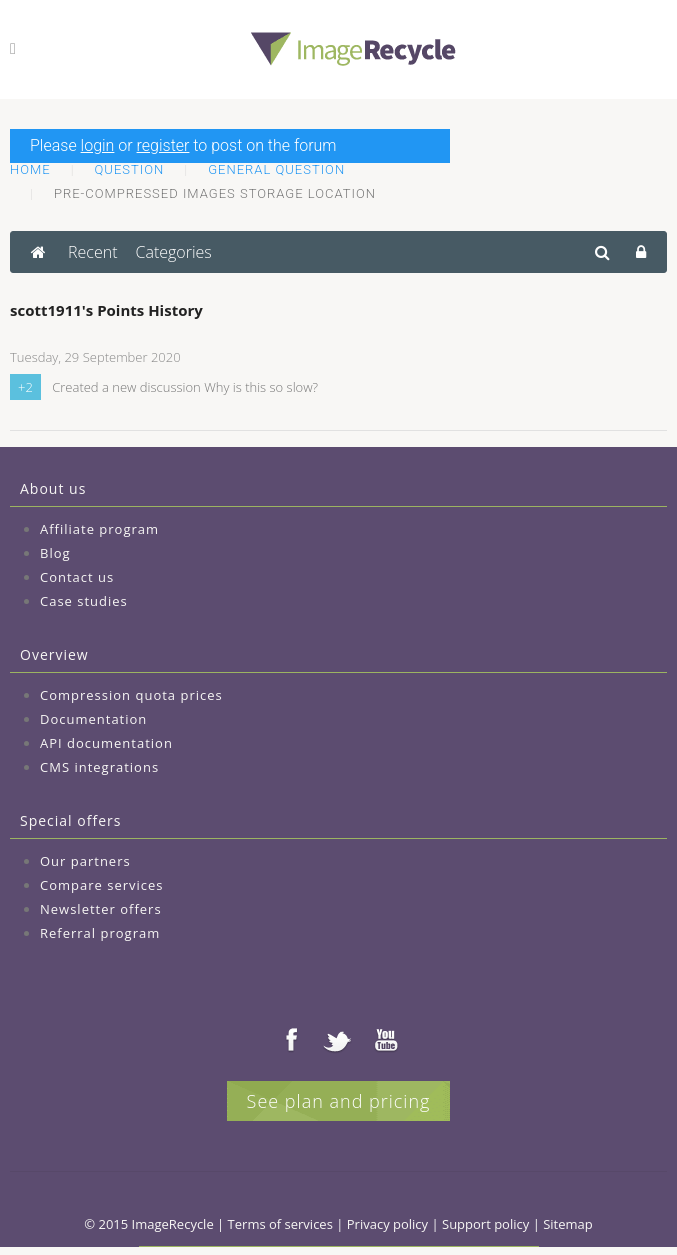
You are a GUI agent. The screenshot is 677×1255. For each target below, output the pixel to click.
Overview (54, 654)
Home (30, 169)
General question (276, 169)
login (98, 145)
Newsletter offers (101, 909)
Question (130, 169)
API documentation (106, 743)
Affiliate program (99, 529)
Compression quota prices (131, 695)
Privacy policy (387, 1224)
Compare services (102, 885)
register (163, 145)
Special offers (70, 820)
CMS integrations (99, 767)
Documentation (93, 719)
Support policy (485, 1224)
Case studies (84, 601)
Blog (55, 553)
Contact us (77, 577)
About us (53, 488)
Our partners (85, 861)
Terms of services (280, 1224)
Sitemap (568, 1224)
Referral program (100, 933)
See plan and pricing (339, 1101)
